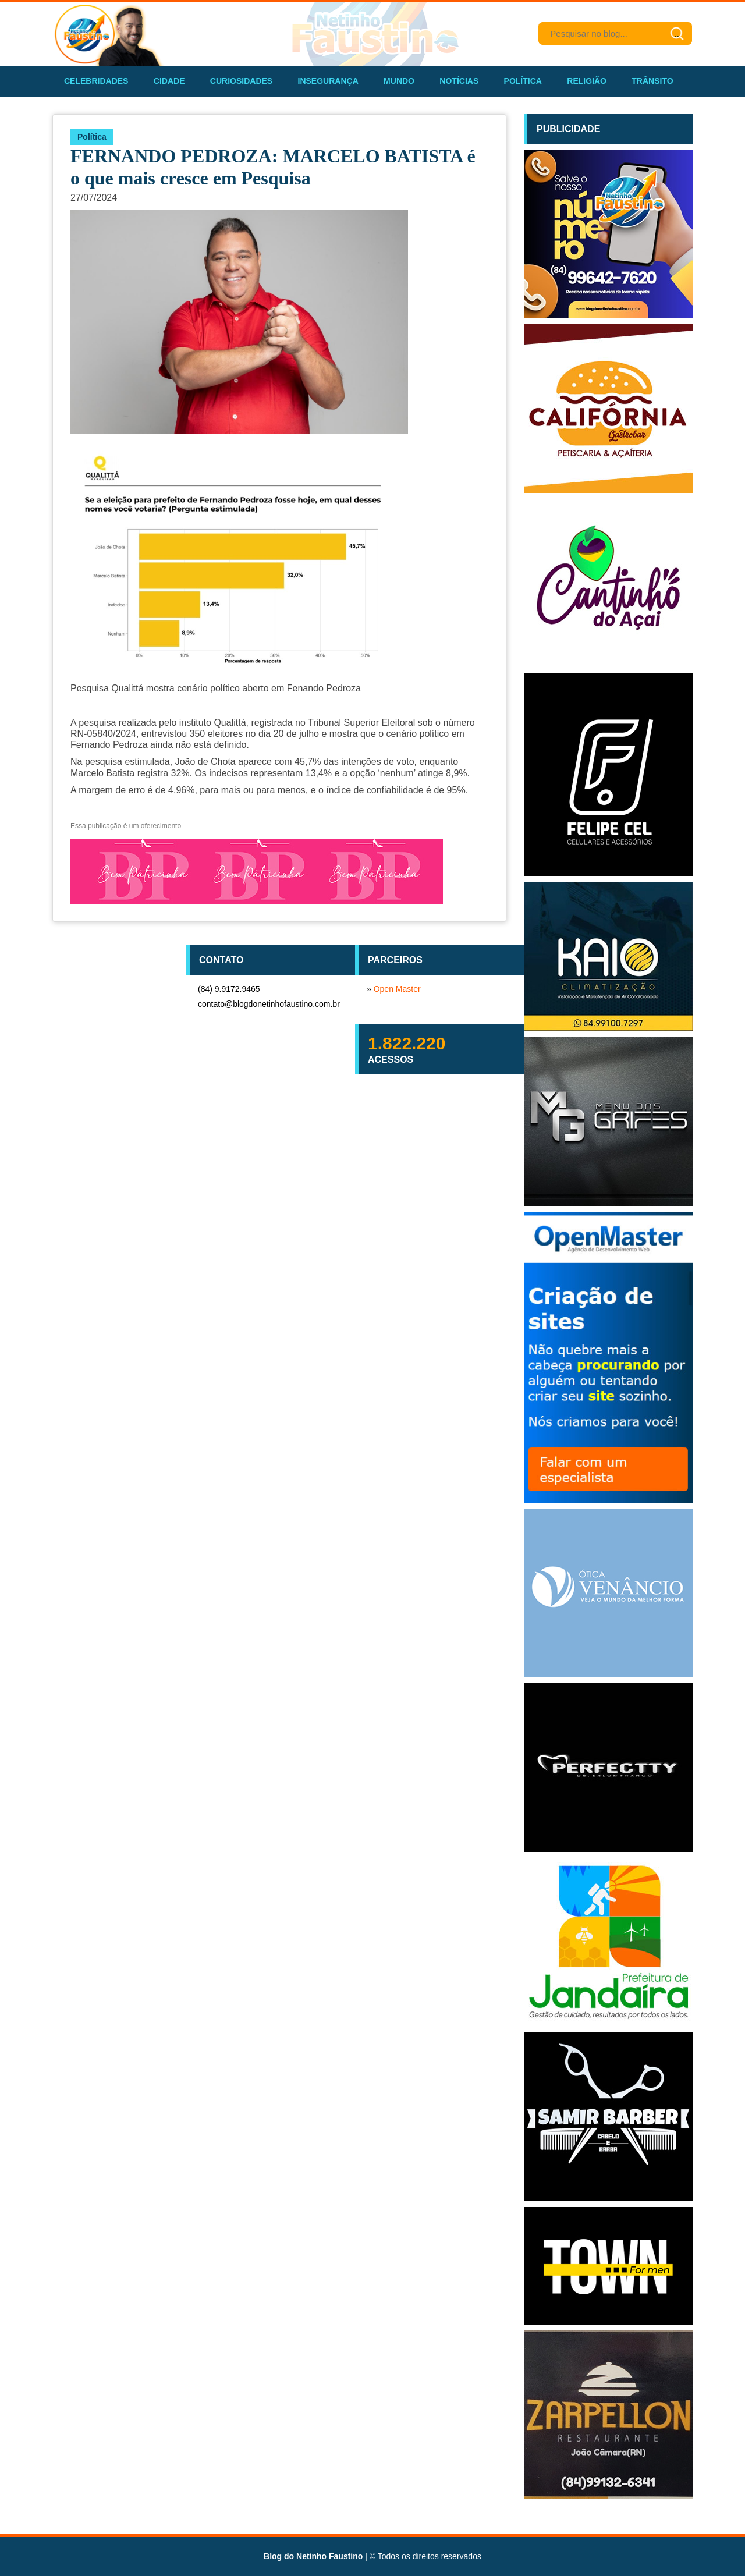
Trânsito (652, 81)
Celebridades (96, 81)
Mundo (399, 81)
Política (523, 81)
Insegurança (328, 81)
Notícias (458, 81)
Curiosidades (241, 81)
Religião (586, 81)
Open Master (397, 989)
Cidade (169, 81)
